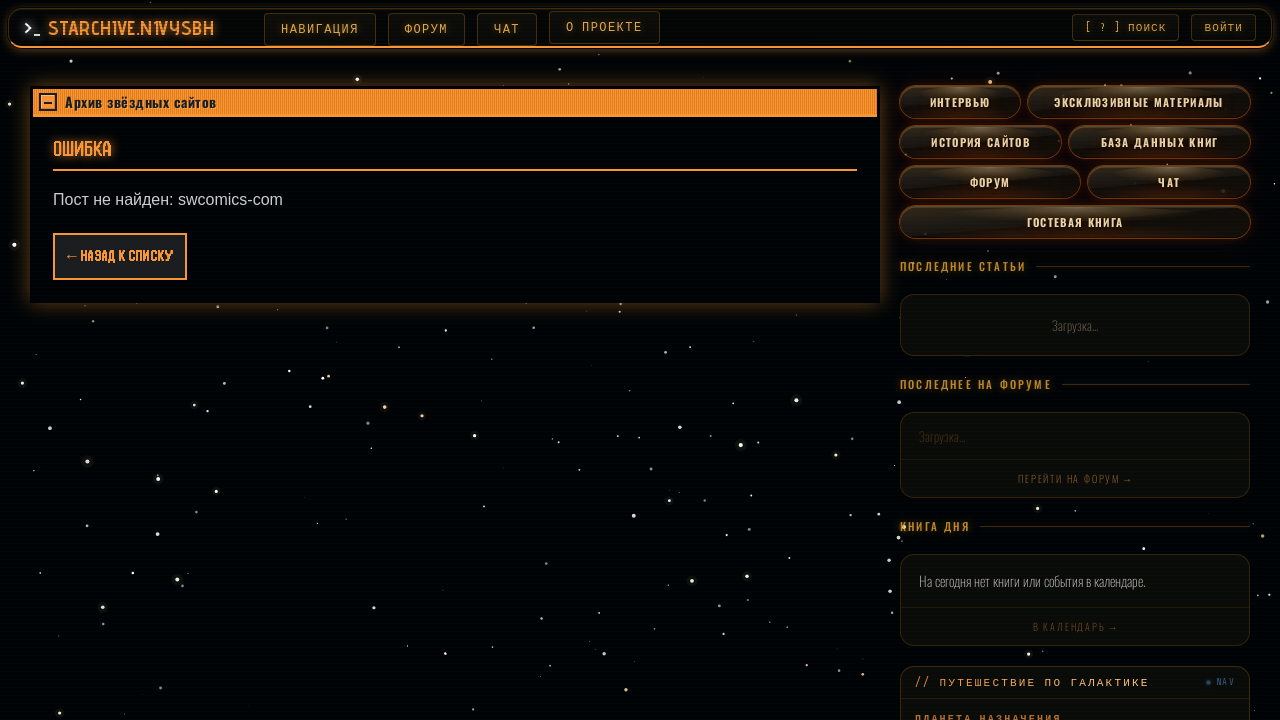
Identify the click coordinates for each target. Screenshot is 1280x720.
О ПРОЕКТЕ (620, 28)
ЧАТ (523, 29)
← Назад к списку (120, 259)
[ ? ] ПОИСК (1125, 28)
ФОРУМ (442, 29)
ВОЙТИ (1224, 28)
